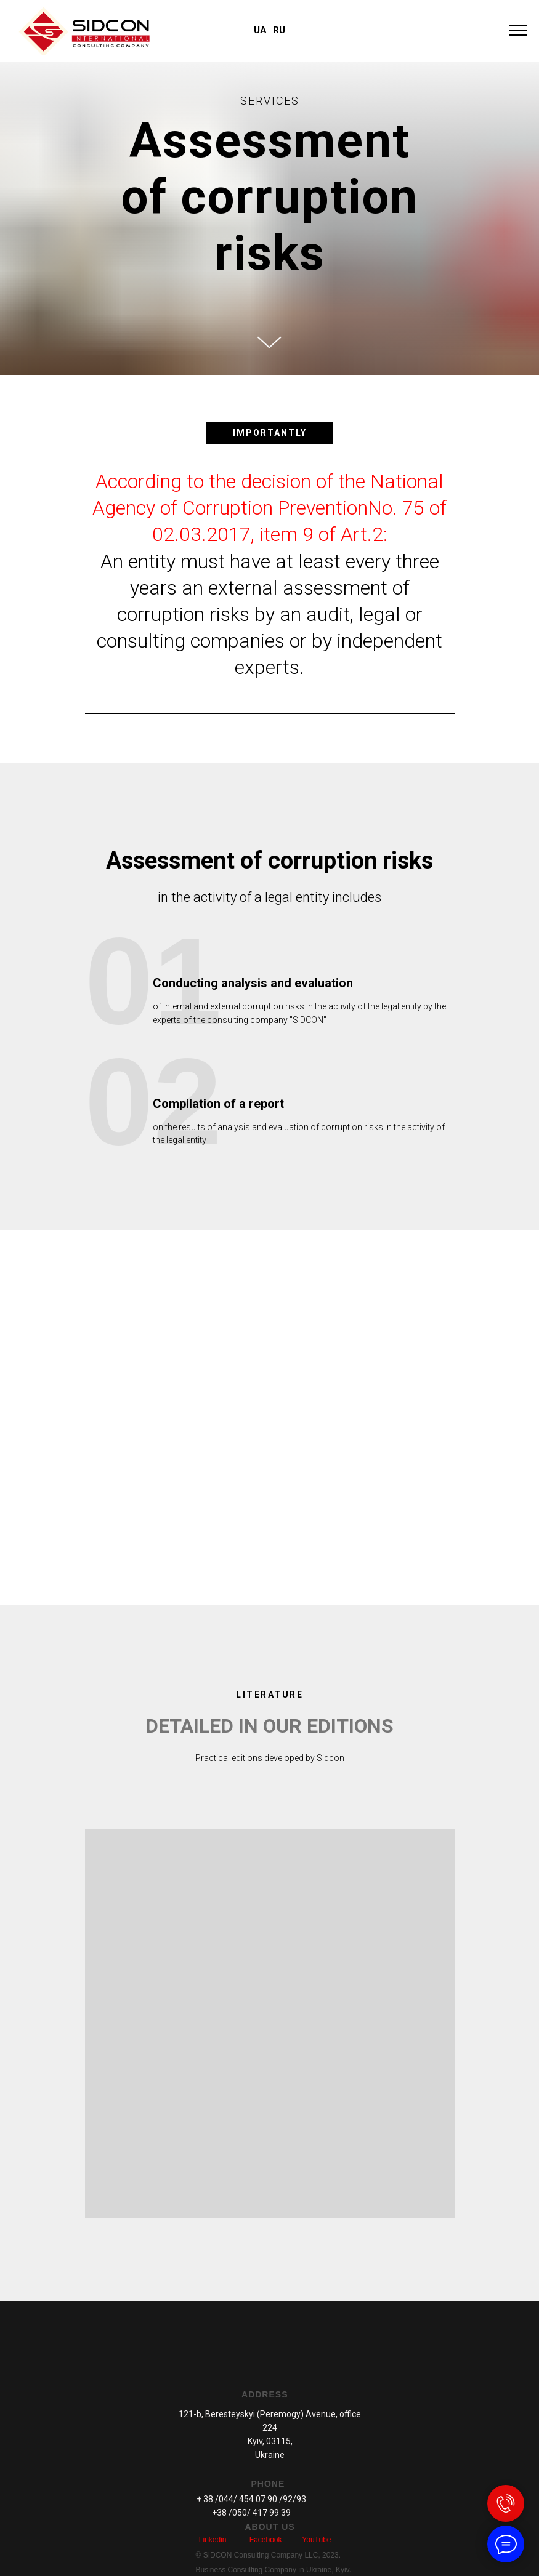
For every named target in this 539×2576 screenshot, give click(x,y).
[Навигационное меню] (518, 31)
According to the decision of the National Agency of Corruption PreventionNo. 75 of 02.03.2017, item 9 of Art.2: (269, 508)
